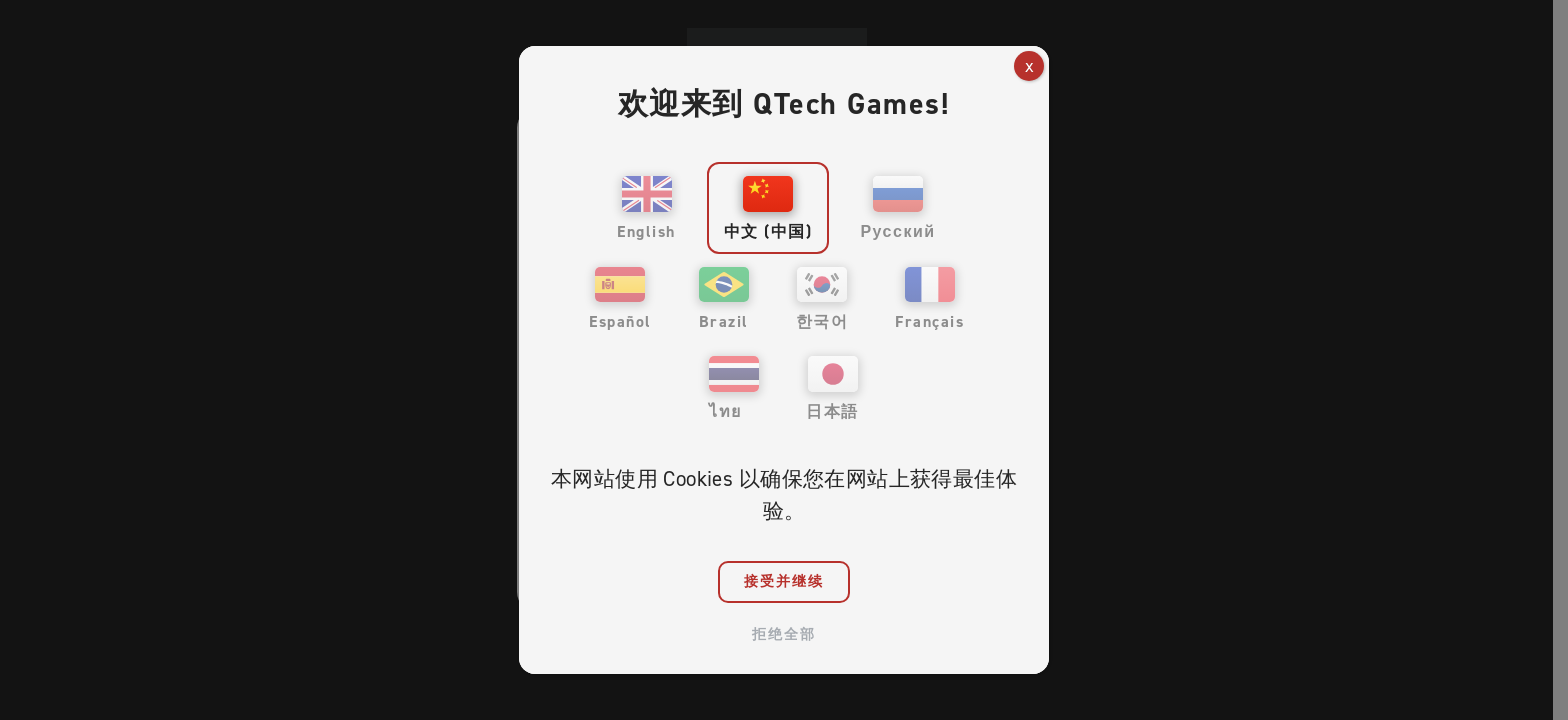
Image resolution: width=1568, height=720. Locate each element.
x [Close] (1029, 66)
